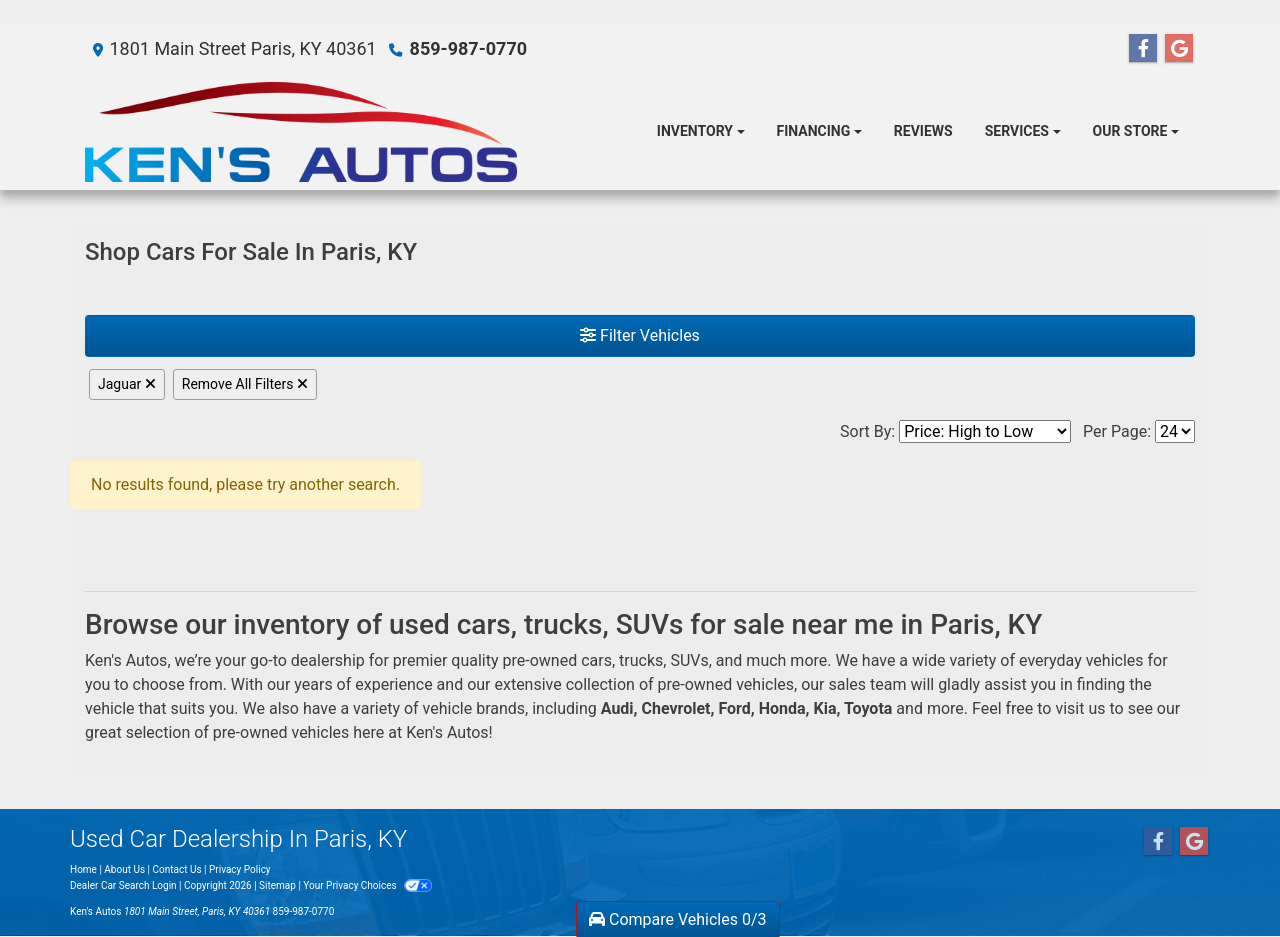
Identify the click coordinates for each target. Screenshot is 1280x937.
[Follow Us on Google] (1179, 49)
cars (596, 660)
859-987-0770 (468, 48)
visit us (1080, 708)
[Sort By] (985, 431)
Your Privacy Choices (367, 885)
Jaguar (127, 384)
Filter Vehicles (640, 335)
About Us (124, 869)
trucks (641, 660)
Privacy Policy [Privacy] (240, 869)
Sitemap (277, 885)
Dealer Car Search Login (123, 885)
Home (83, 869)
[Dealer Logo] (301, 132)
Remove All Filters (245, 384)
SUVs (689, 660)
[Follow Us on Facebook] (1143, 49)
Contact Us (177, 869)
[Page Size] (1175, 431)
